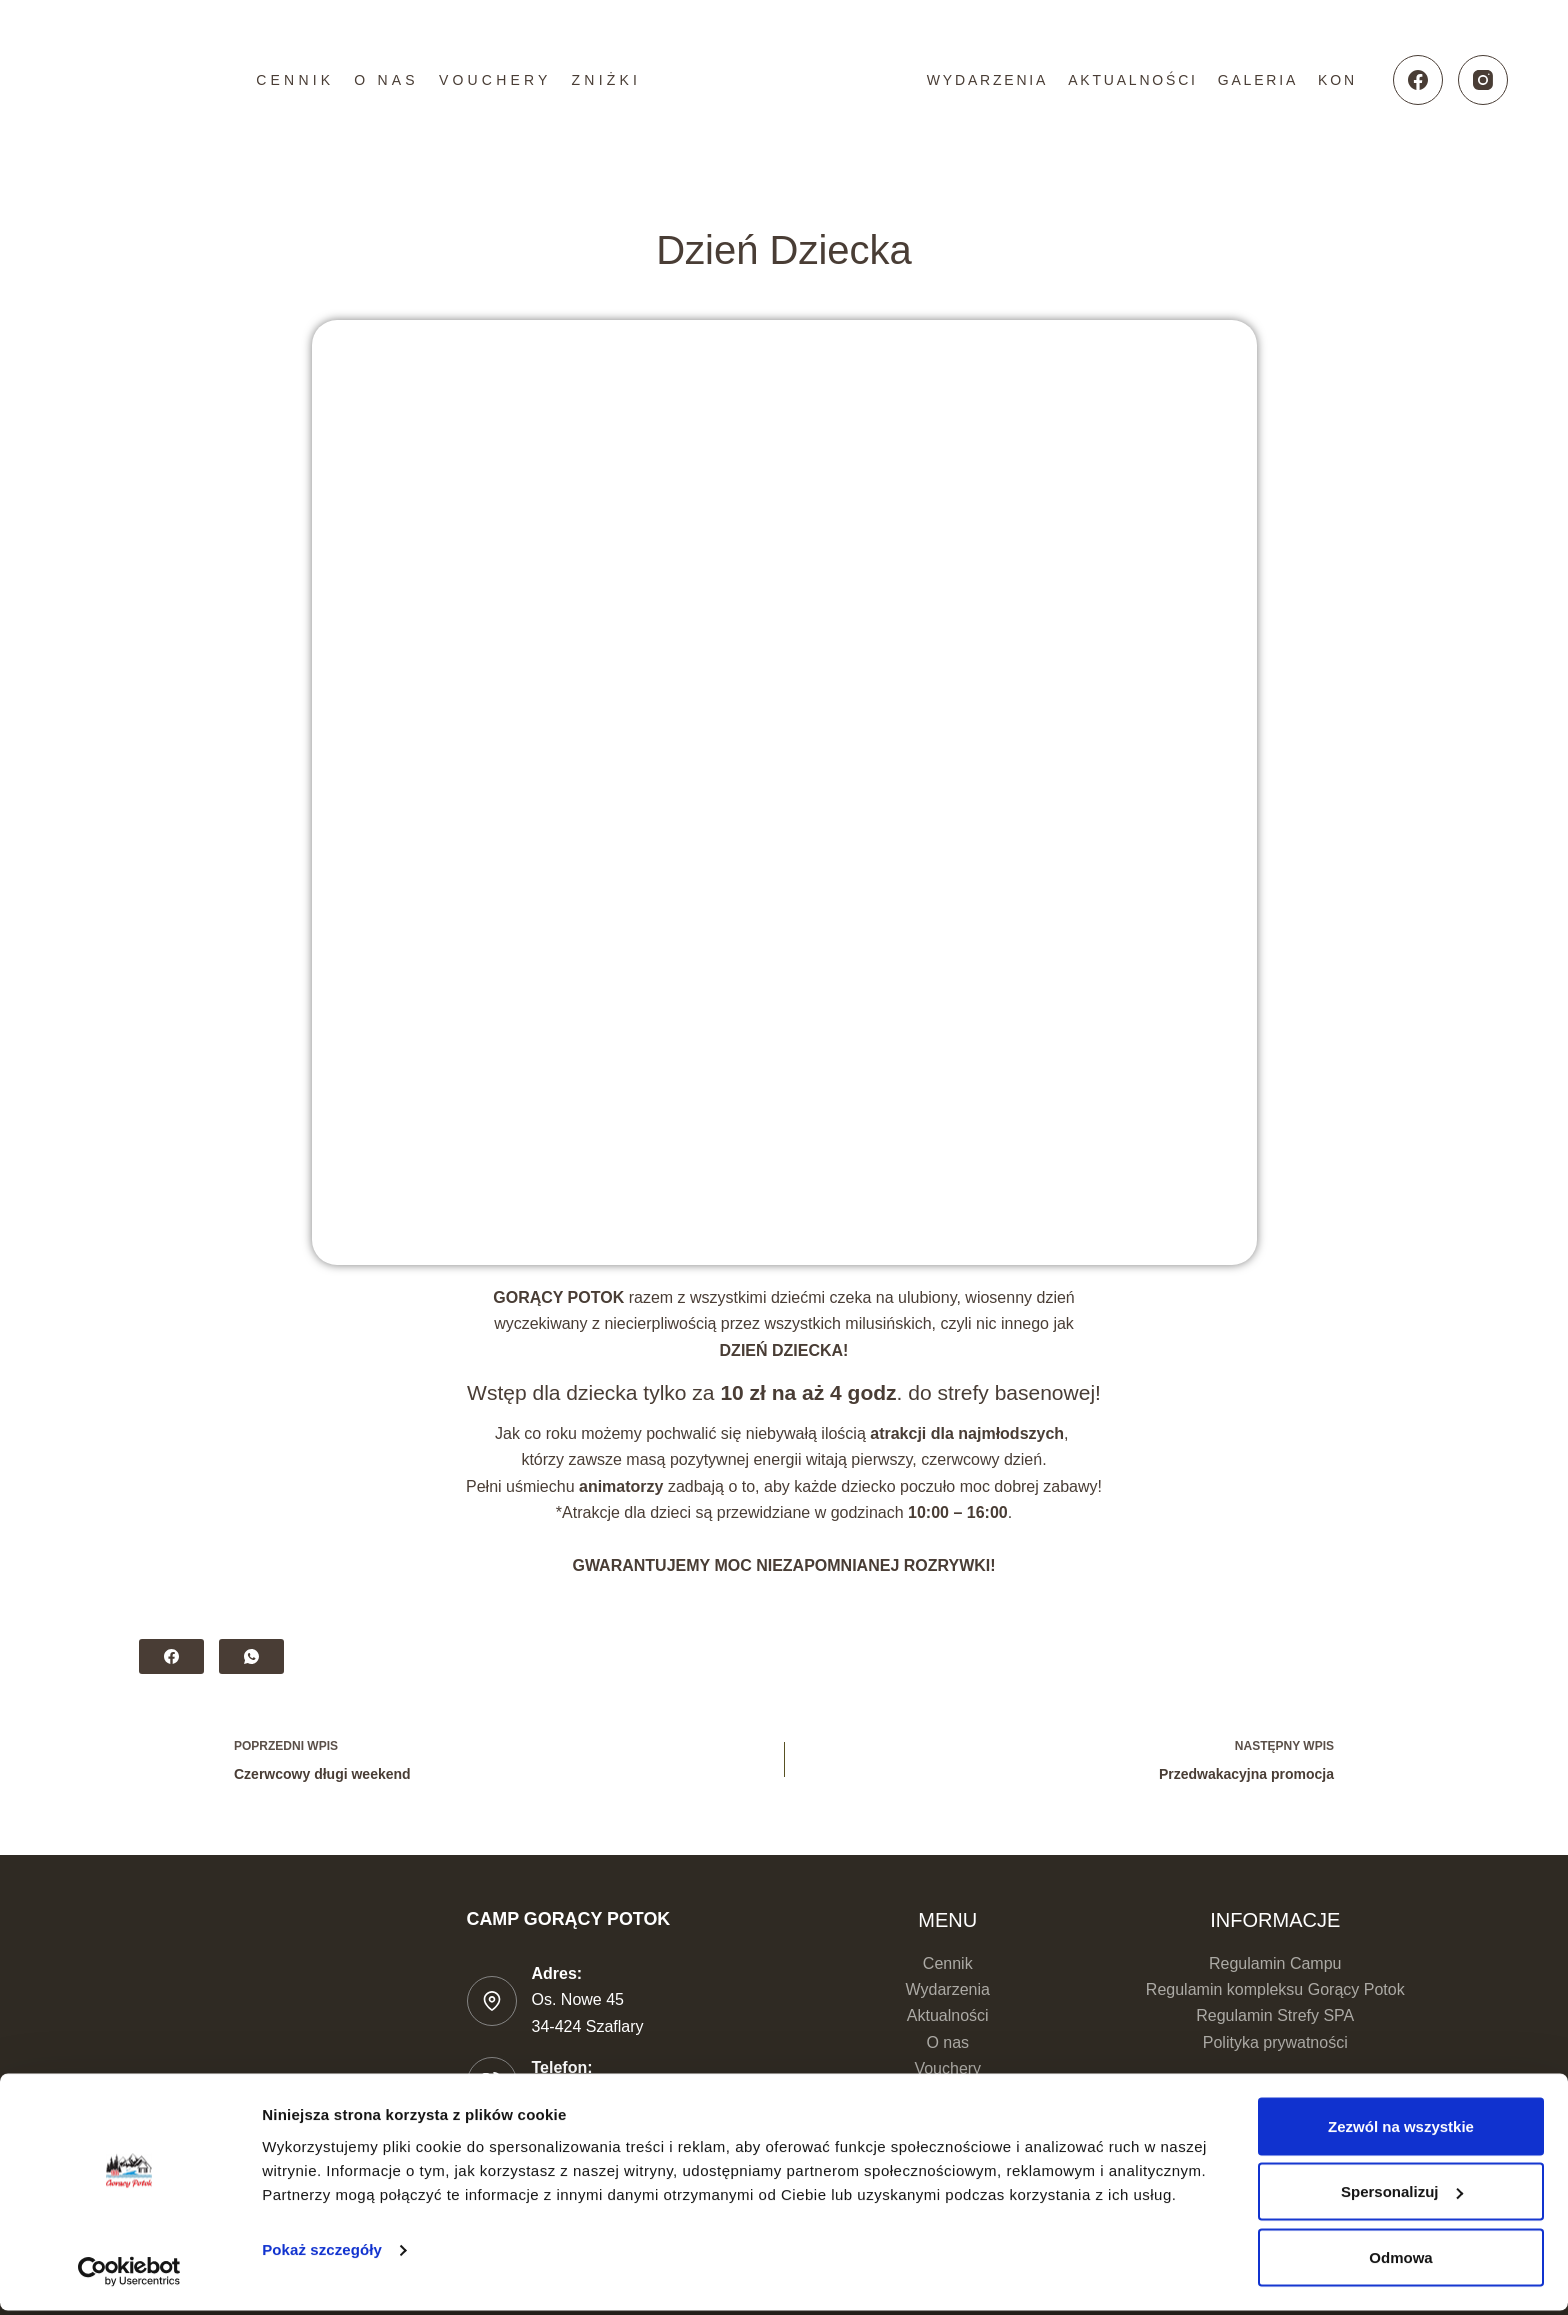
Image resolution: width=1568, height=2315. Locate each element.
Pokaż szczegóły (322, 2253)
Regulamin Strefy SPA (1275, 2015)
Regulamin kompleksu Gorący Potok (1275, 1989)
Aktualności (1133, 80)
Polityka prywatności (1275, 2042)
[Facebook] (1418, 80)
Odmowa (1400, 2261)
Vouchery (495, 80)
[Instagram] (1483, 80)
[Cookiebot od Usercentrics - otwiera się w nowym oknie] (129, 2276)
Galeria (1258, 80)
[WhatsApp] (251, 1656)
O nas (386, 80)
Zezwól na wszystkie (1401, 2130)
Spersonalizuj (1402, 2196)
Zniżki (607, 80)
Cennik (295, 80)
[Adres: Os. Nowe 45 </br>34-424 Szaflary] (492, 2001)
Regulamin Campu (1275, 1963)
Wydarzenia (987, 80)
